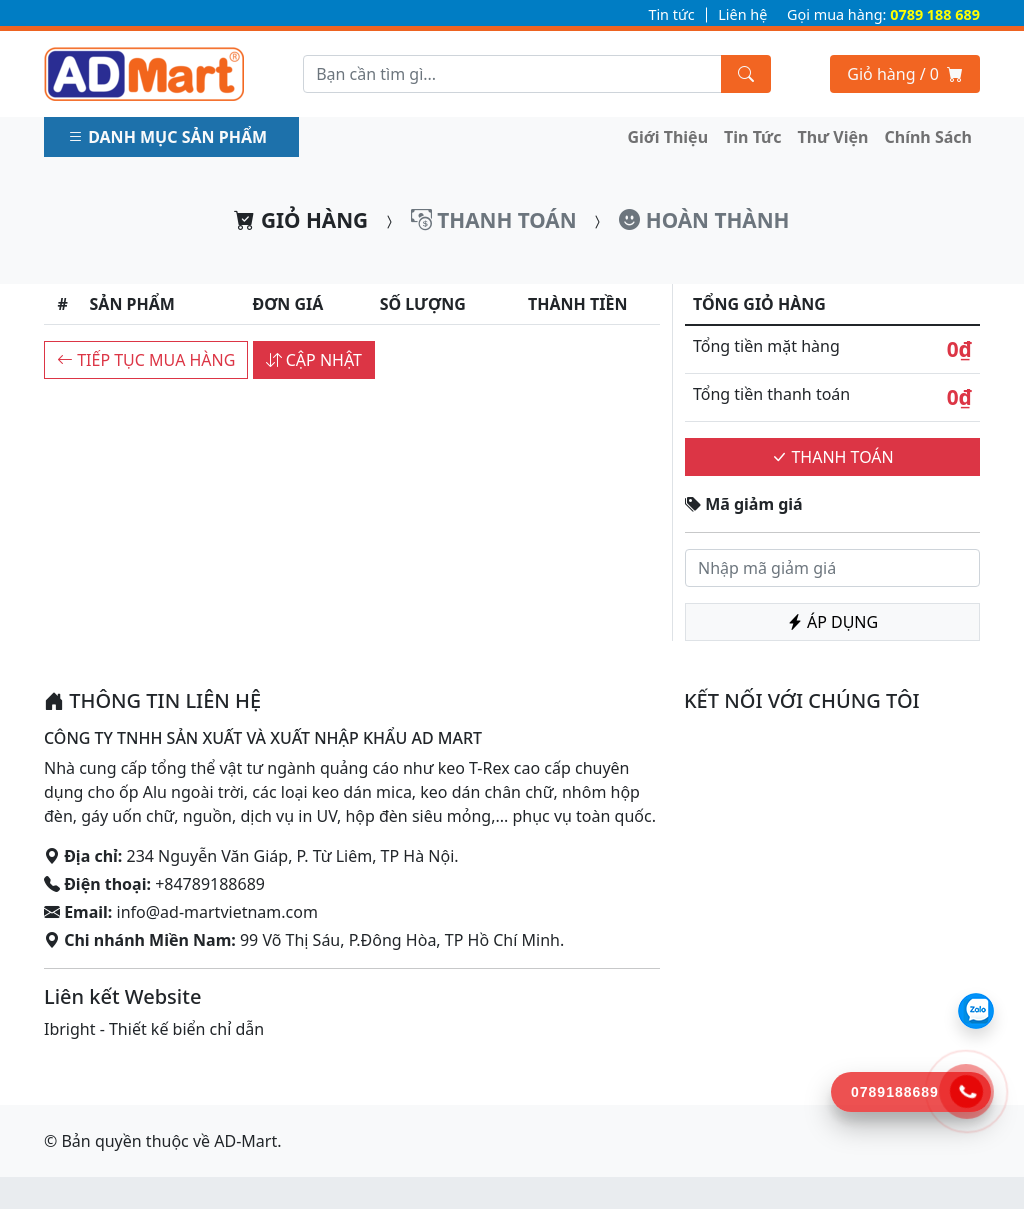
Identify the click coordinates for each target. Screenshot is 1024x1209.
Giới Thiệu (668, 137)
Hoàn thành (704, 220)
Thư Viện (832, 137)
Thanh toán (494, 220)
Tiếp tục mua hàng (146, 360)
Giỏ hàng (301, 220)
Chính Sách (928, 137)
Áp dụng (832, 622)
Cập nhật (314, 360)
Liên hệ (742, 14)
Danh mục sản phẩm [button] (169, 137)
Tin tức (671, 14)
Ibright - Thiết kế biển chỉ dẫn (154, 1029)
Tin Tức (752, 137)
